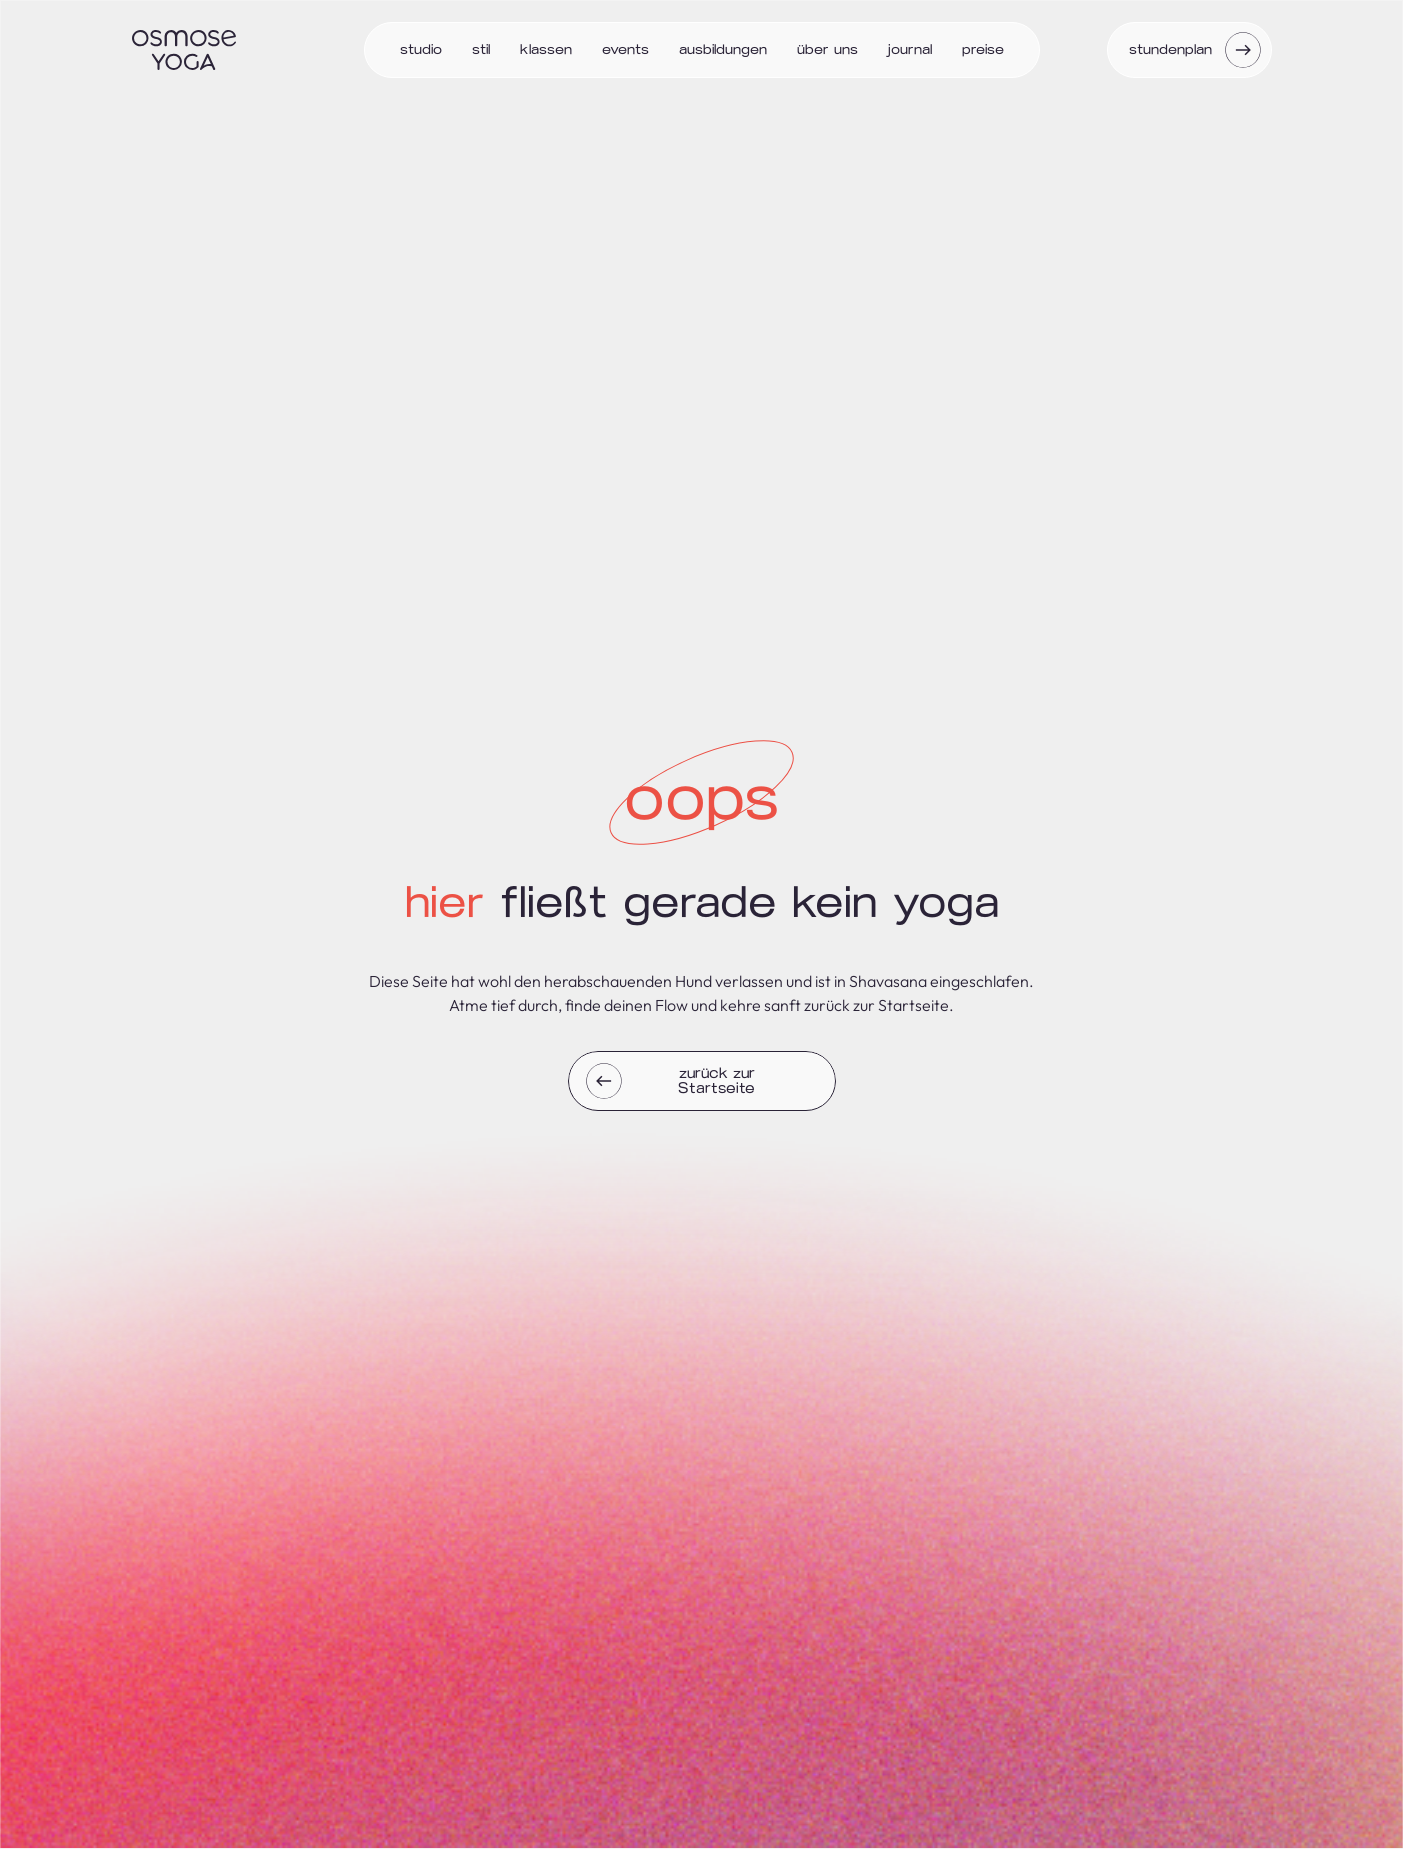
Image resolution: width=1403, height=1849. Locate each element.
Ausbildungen (723, 49)
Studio (421, 49)
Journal (910, 49)
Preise (983, 49)
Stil (481, 49)
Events (625, 49)
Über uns (827, 49)
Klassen (546, 49)
